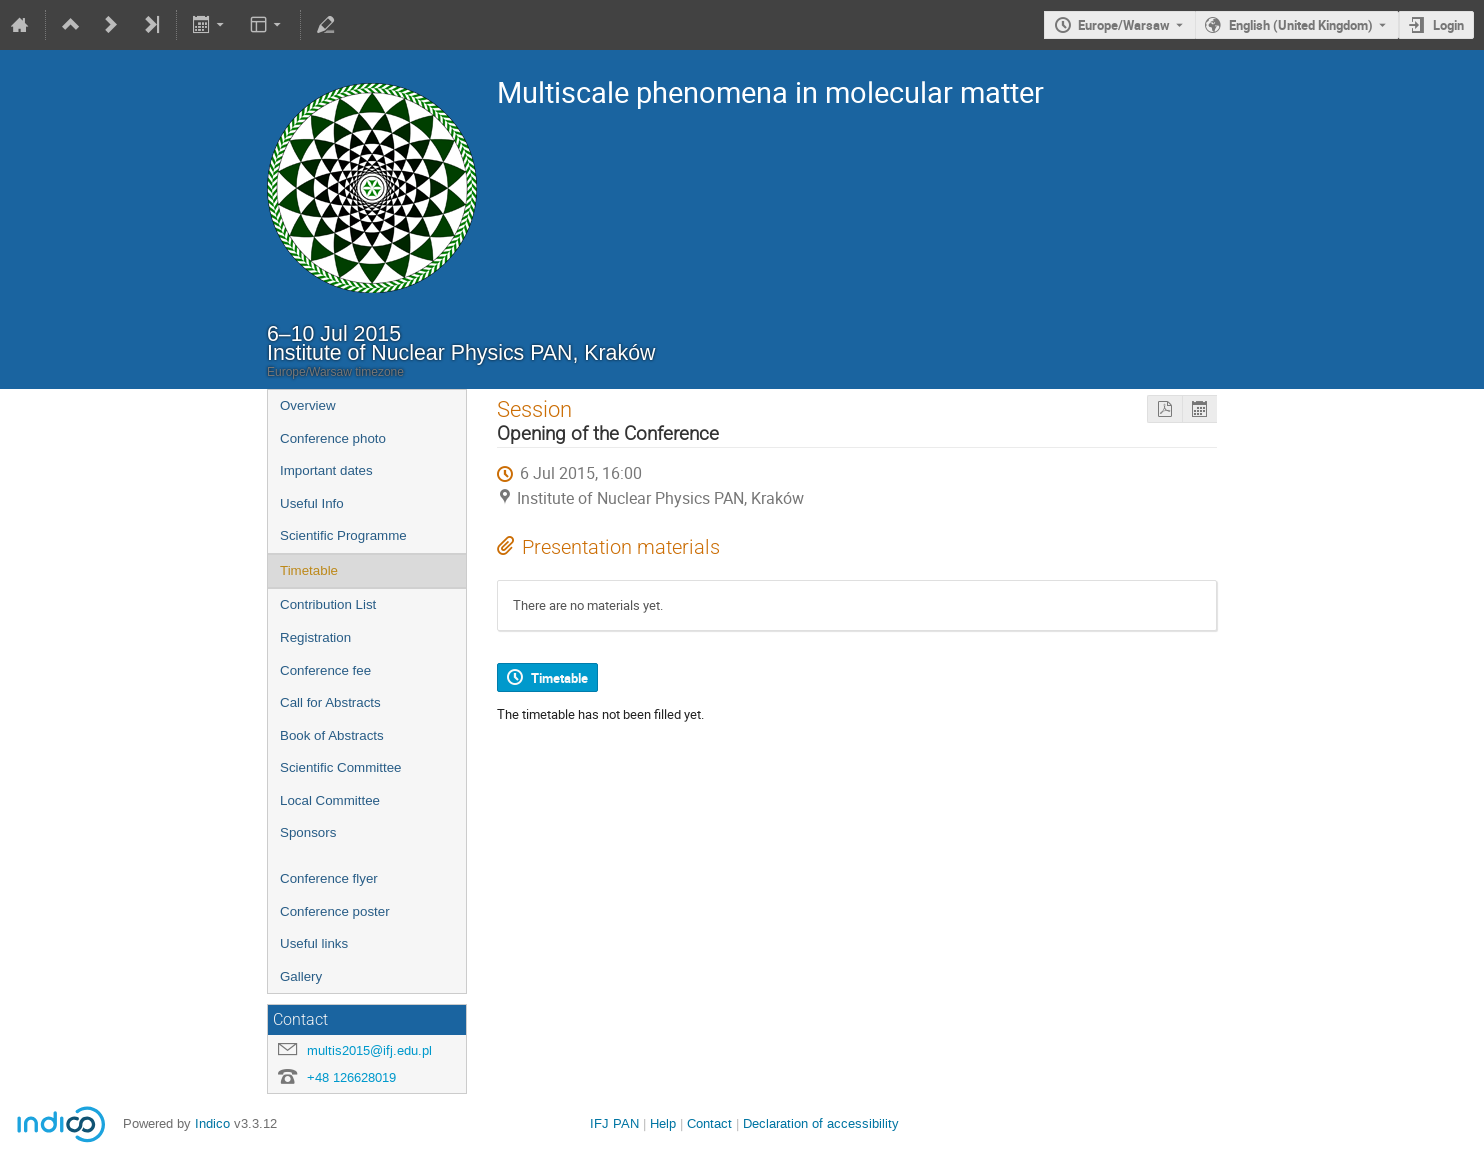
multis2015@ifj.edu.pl (369, 1050)
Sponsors (308, 832)
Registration (315, 637)
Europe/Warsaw (1124, 25)
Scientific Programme (343, 535)
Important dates (326, 470)
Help (663, 1123)
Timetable (309, 570)
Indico (212, 1123)
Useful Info (312, 503)
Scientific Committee (340, 767)
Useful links (314, 943)
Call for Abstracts (330, 702)
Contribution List (328, 604)
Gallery (301, 976)
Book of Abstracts (332, 735)
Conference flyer (329, 878)
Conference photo (333, 438)
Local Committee (330, 800)
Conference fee (325, 670)
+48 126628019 (351, 1077)
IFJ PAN (614, 1123)
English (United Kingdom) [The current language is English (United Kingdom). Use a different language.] (1301, 25)
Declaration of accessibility (821, 1123)
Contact (709, 1123)
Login (1448, 25)
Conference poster (335, 911)
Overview (308, 405)
